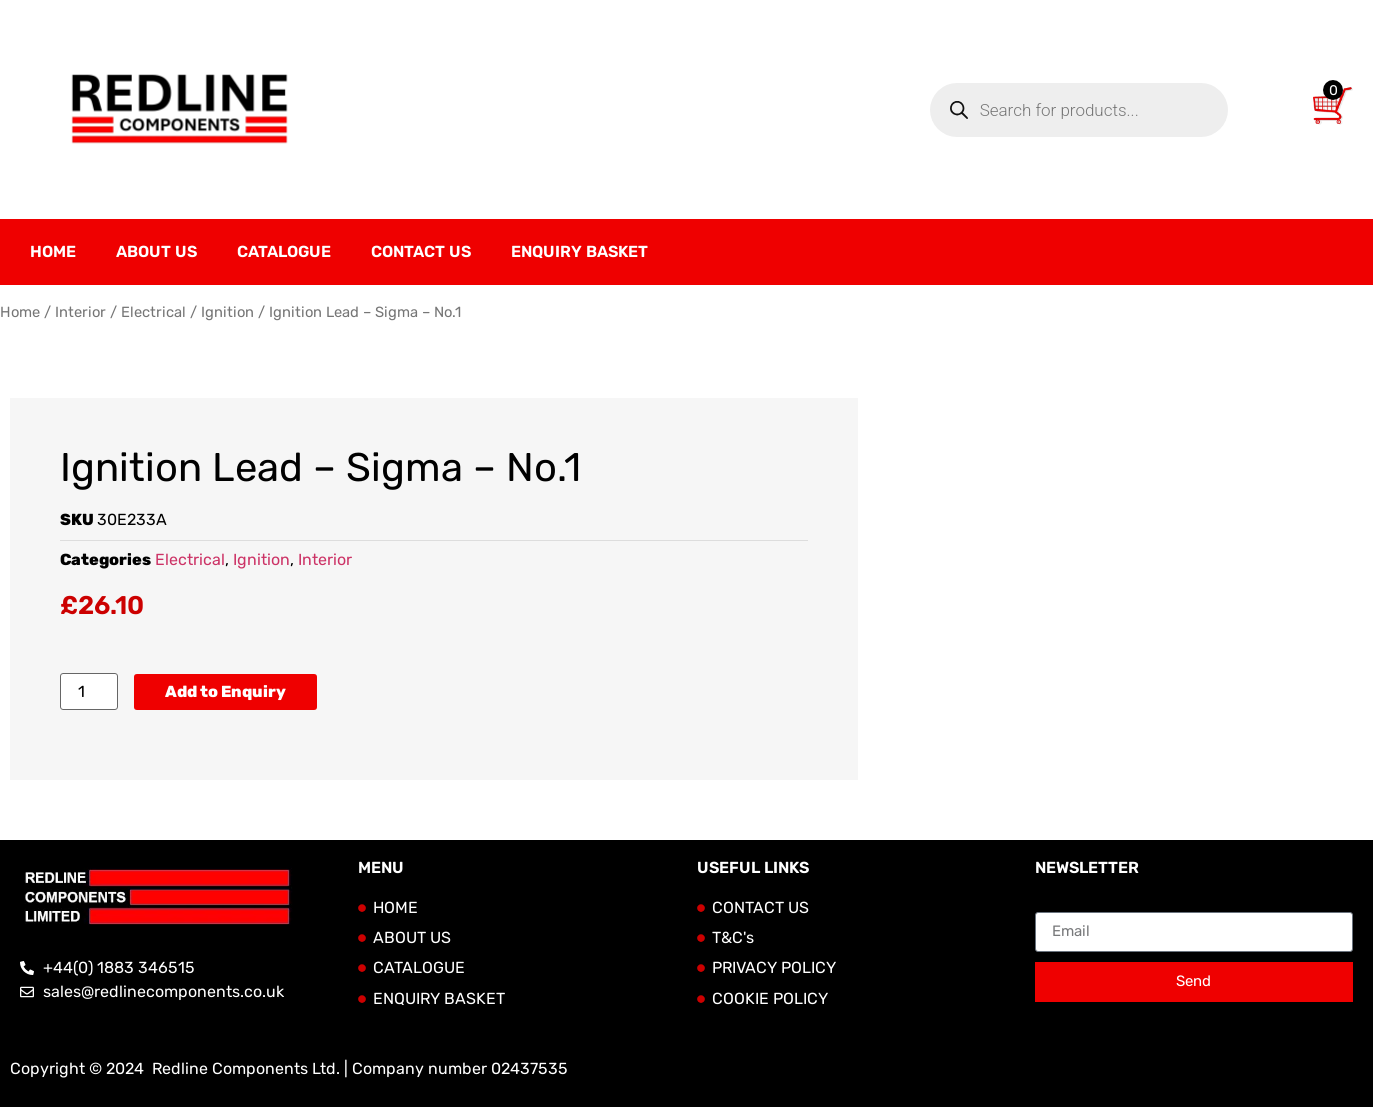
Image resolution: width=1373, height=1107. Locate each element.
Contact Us (421, 251)
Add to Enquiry (225, 691)
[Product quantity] (89, 691)
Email (1055, 904)
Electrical (153, 312)
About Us (156, 251)
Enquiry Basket (579, 251)
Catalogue (284, 251)
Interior (80, 312)
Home (53, 251)
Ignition (227, 312)
